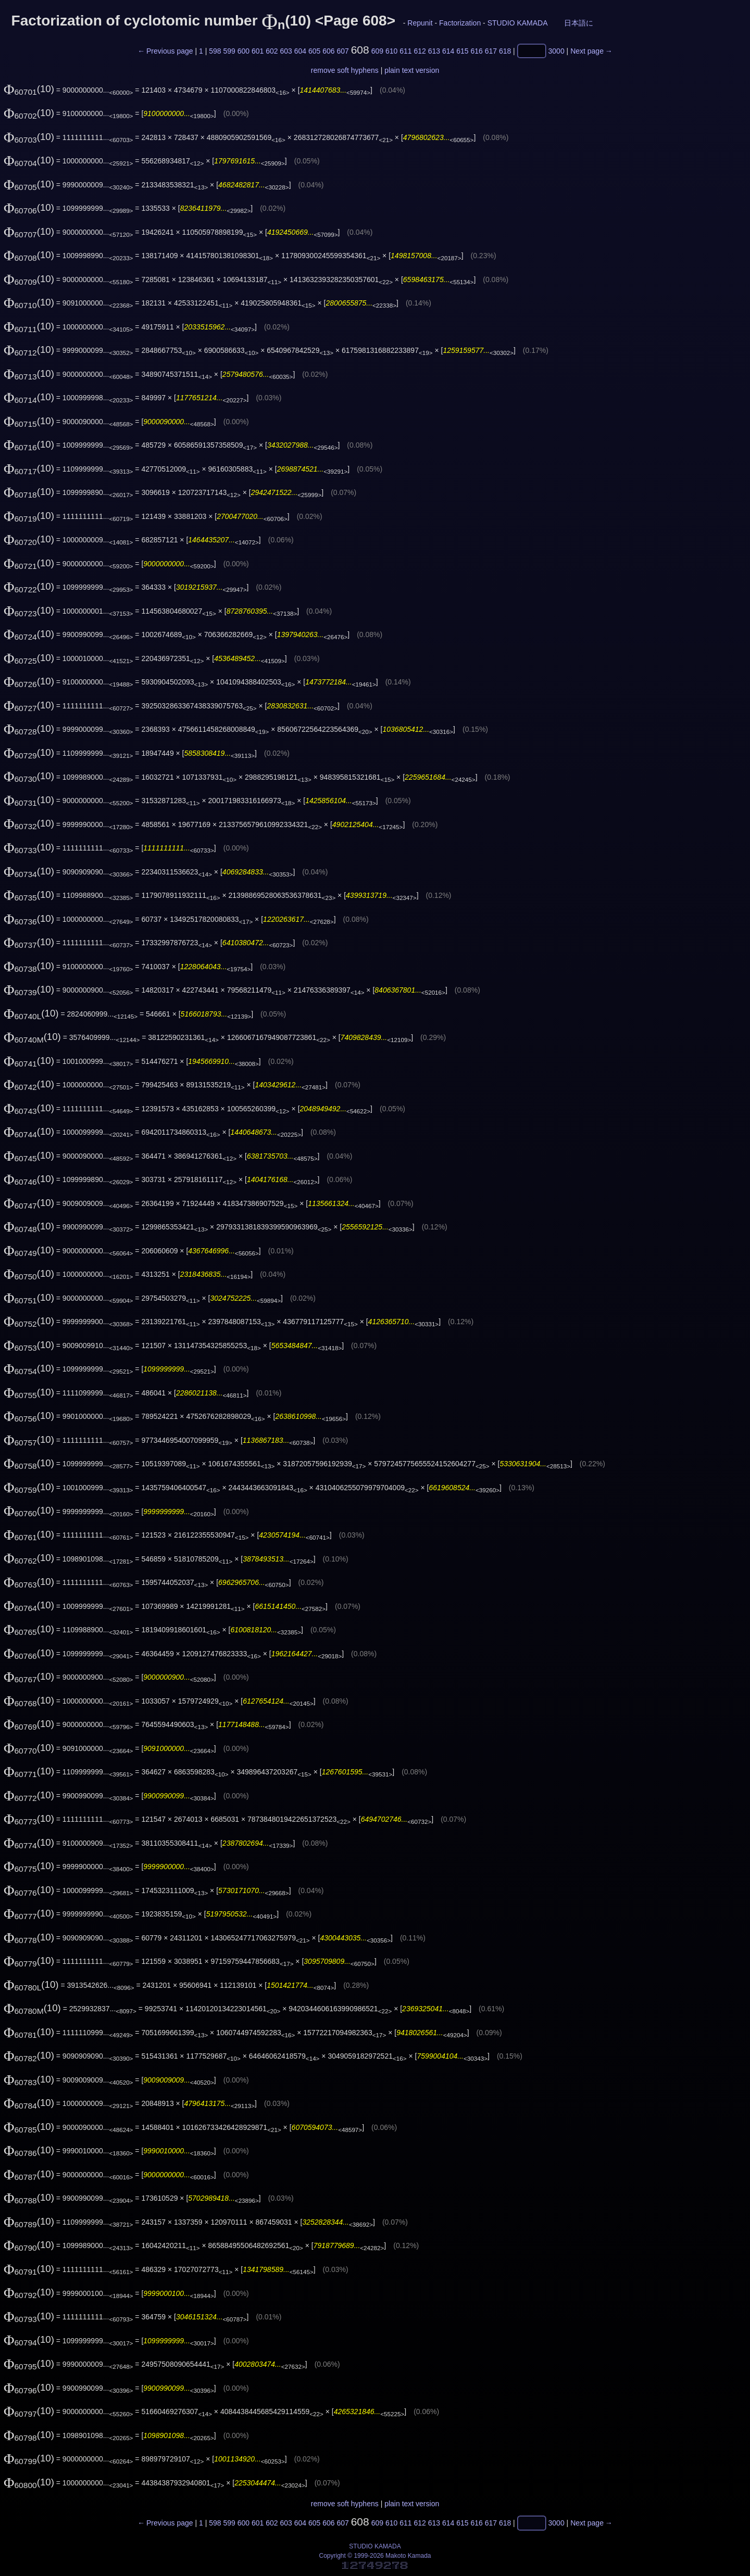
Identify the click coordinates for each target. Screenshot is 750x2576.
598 (215, 51)
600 (243, 51)
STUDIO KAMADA (517, 23)
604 (300, 51)
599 (229, 51)
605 (314, 51)
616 (476, 51)
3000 (556, 51)
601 (258, 51)
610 (391, 51)
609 (377, 51)
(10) (29, 88)
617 (491, 51)
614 (448, 51)
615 (462, 51)
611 (405, 51)
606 (328, 51)
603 (286, 51)
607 (342, 51)
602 (272, 51)
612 (420, 51)
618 (505, 51)
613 (434, 51)
